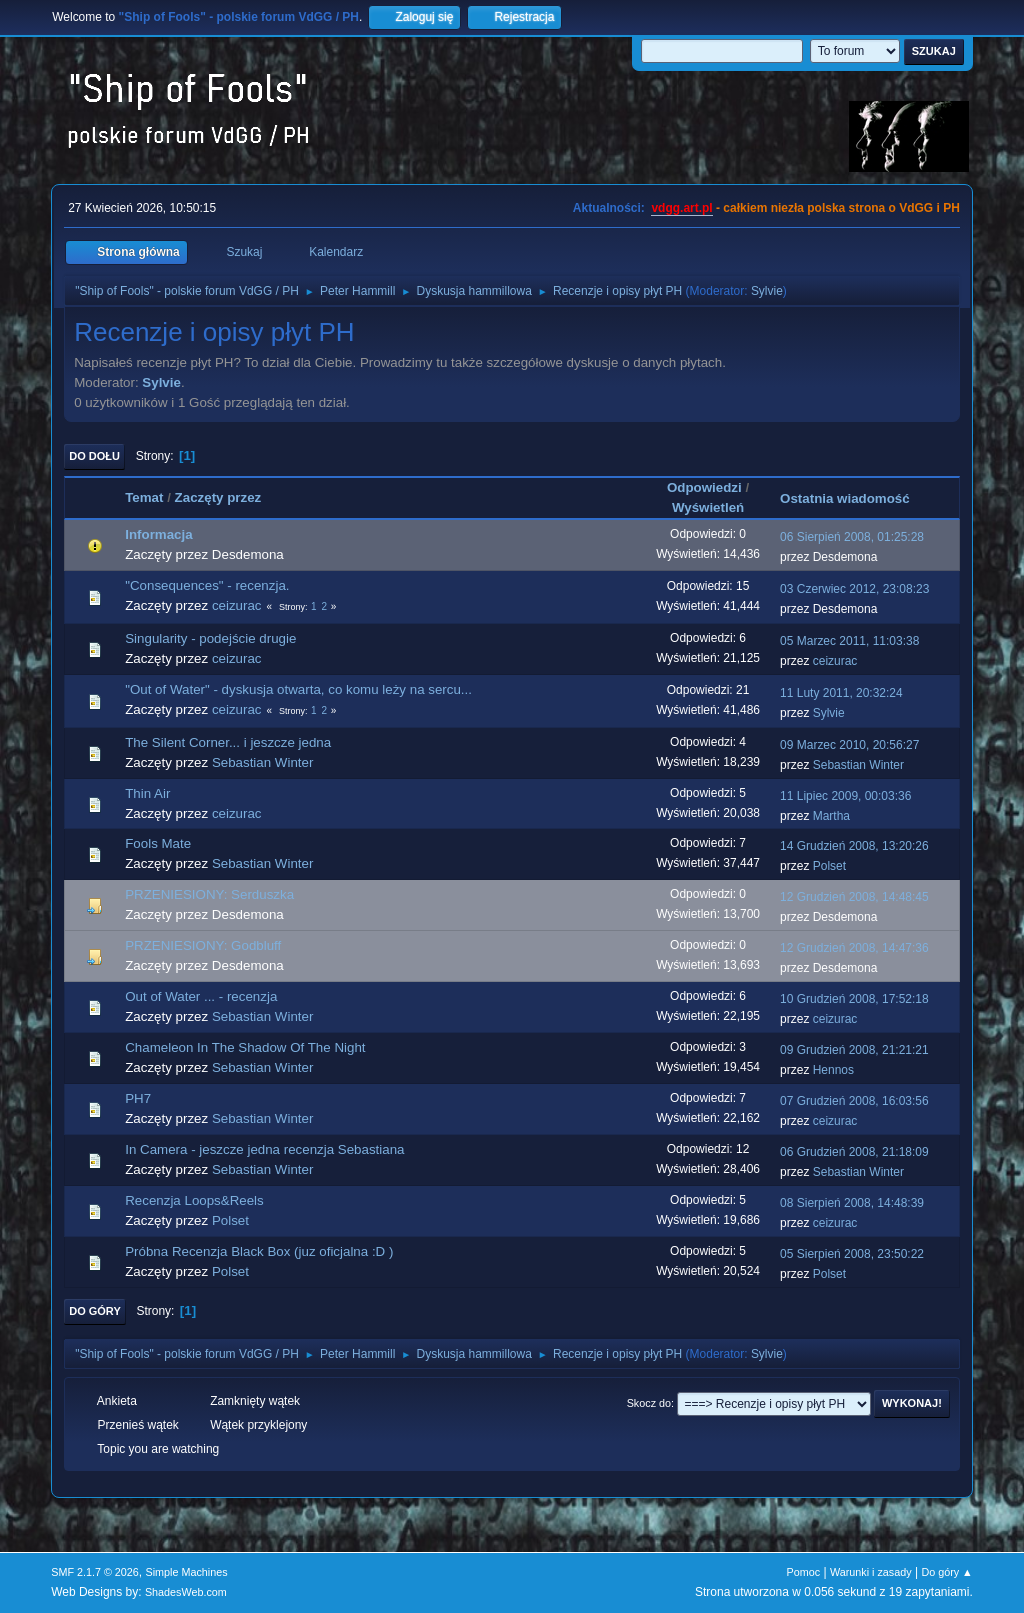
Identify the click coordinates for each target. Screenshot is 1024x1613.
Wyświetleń (708, 507)
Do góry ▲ (946, 1572)
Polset (829, 866)
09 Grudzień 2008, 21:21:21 (854, 1050)
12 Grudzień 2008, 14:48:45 (854, 897)
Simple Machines (187, 1572)
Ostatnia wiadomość (854, 498)
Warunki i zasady (871, 1572)
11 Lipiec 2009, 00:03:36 (845, 796)
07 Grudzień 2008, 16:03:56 (854, 1101)
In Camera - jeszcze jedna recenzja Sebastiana (264, 1149)
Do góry (95, 1311)
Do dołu (94, 456)
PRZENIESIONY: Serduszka (209, 894)
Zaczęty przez (218, 497)
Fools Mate (158, 843)
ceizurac (237, 605)
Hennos (833, 1070)
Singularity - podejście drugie (210, 638)
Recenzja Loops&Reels (194, 1200)
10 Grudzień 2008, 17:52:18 (854, 999)
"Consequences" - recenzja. (207, 585)
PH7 (138, 1098)
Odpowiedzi (704, 487)
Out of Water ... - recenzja (201, 996)
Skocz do (649, 1403)
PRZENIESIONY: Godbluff (203, 945)
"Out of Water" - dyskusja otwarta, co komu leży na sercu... (298, 689)
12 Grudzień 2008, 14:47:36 (854, 948)
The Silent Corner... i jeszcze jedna (228, 742)
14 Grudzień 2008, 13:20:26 (854, 846)
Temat (144, 497)
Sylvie (767, 291)
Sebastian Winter (263, 762)
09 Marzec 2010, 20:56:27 (849, 745)
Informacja (158, 534)
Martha (831, 816)
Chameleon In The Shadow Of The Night (245, 1047)
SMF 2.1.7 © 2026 (95, 1572)
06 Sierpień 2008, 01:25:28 (852, 537)
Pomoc (804, 1572)
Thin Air (147, 793)
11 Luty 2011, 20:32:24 (841, 693)
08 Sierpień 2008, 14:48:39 (852, 1203)
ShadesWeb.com (186, 1592)
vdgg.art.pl (681, 208)
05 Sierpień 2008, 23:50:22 (852, 1254)
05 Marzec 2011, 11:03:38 (849, 641)
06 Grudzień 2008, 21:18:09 (854, 1152)
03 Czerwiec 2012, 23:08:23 (854, 589)
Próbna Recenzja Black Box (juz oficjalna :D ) (259, 1251)
